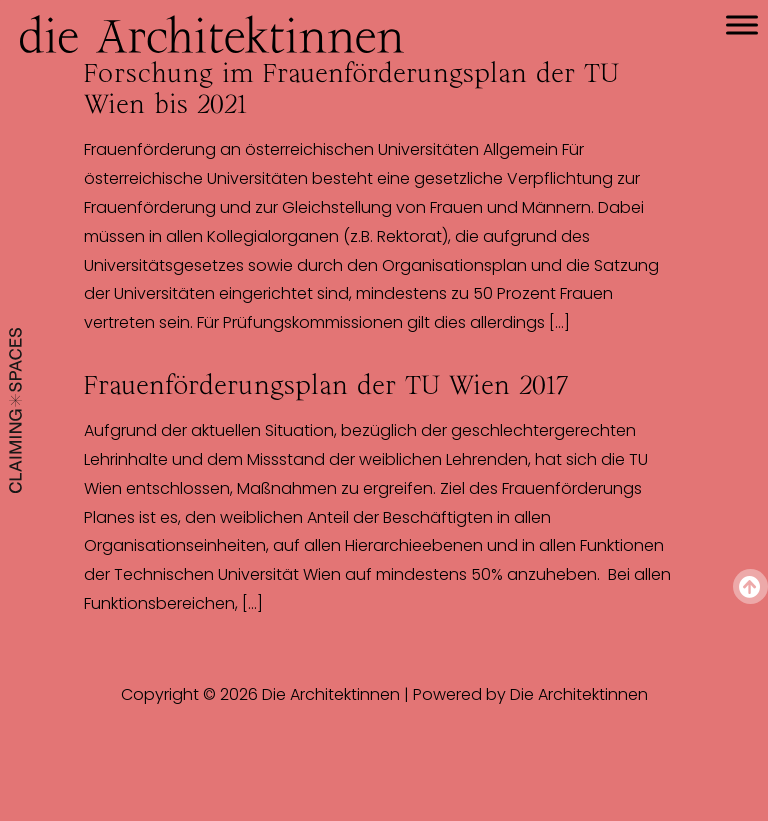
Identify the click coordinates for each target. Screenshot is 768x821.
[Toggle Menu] (742, 24)
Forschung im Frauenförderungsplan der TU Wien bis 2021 (351, 88)
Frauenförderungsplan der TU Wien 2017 (326, 385)
